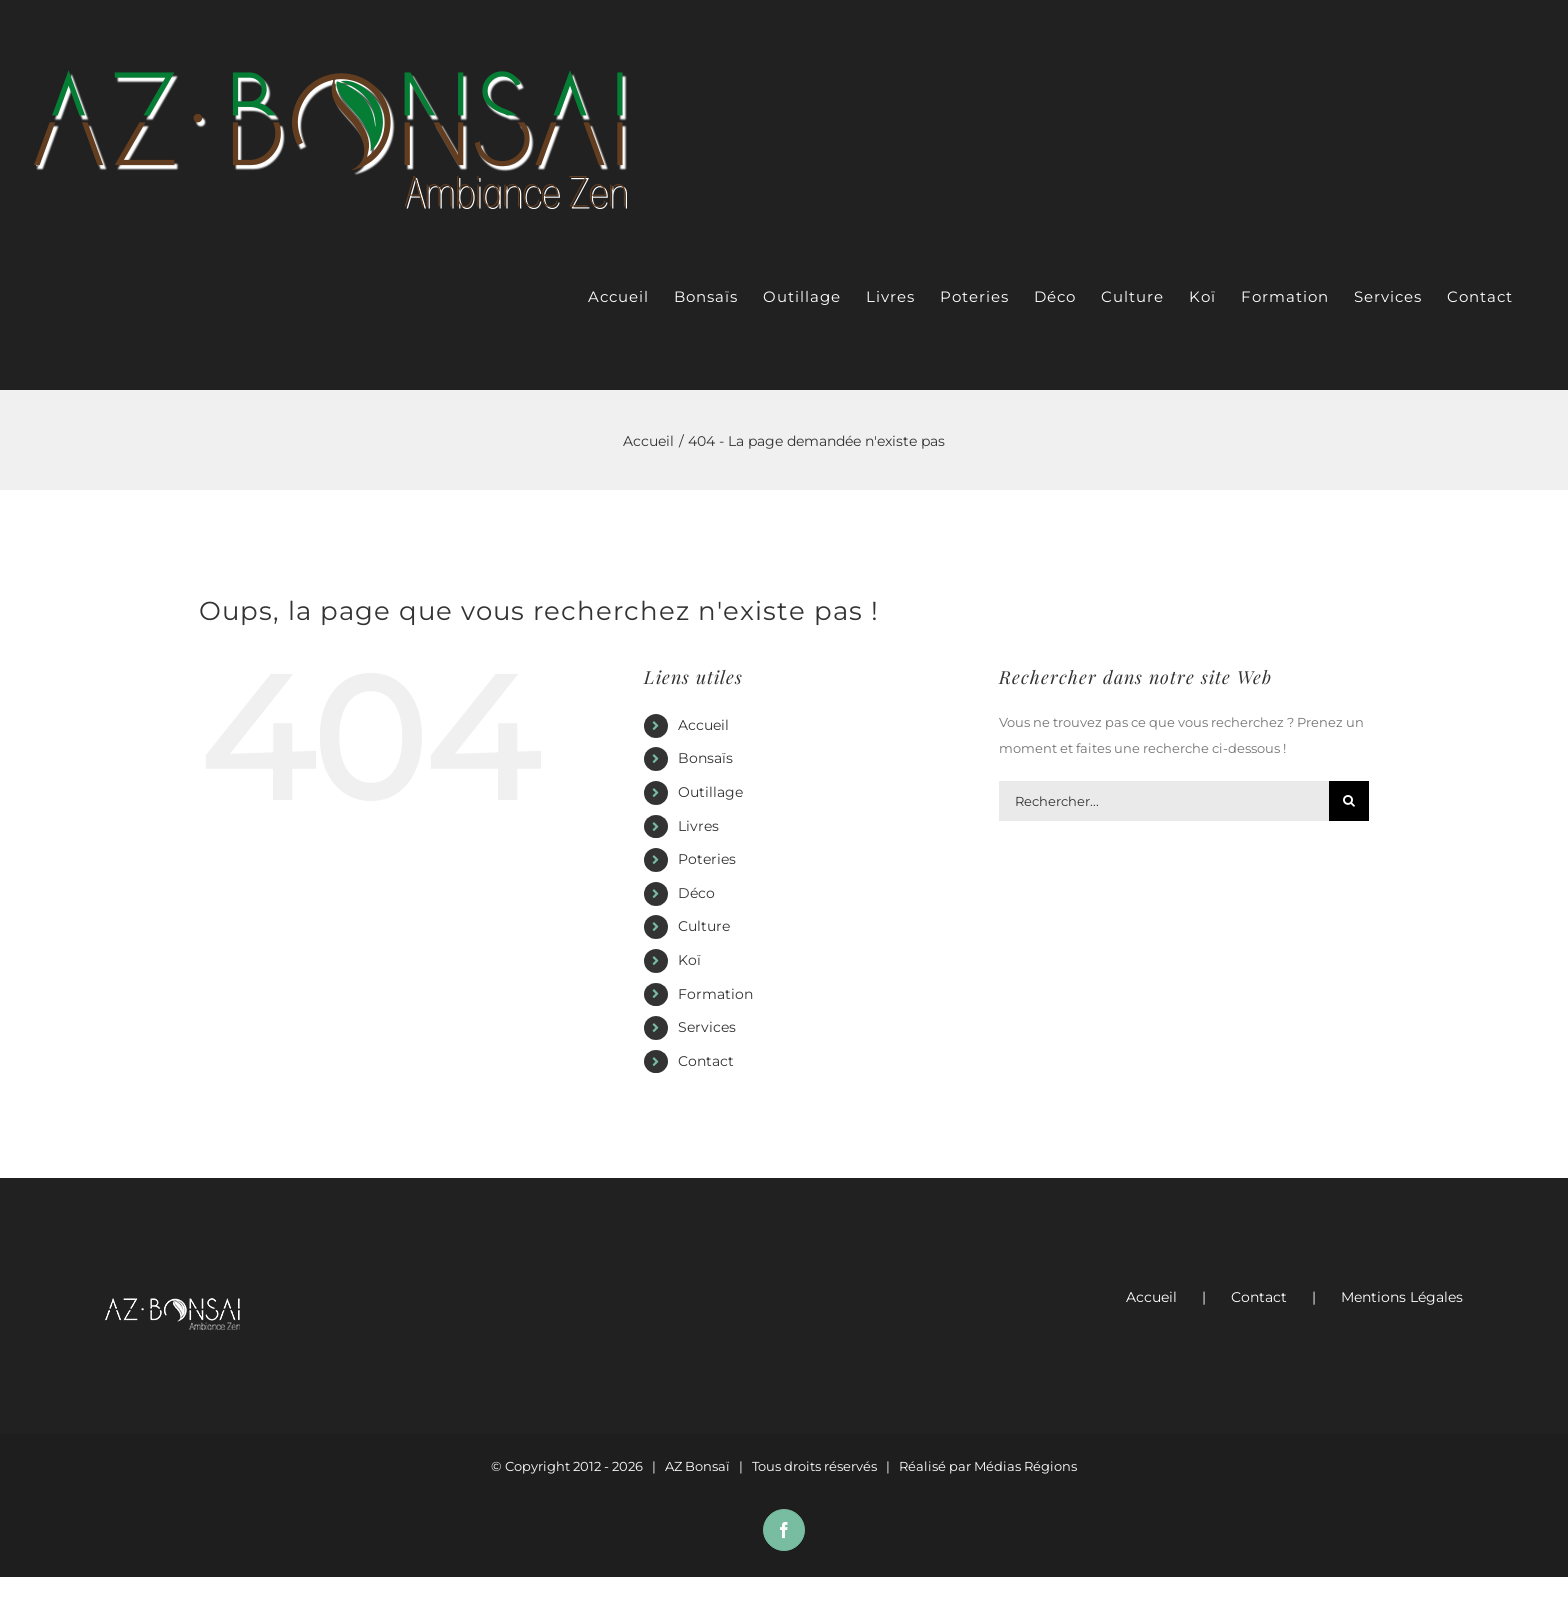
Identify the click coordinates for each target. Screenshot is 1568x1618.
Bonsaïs (705, 758)
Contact (706, 1061)
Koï (689, 960)
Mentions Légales (1402, 1297)
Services (707, 1027)
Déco (696, 893)
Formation (715, 994)
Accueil (703, 725)
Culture (704, 926)
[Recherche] (1349, 801)
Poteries (707, 859)
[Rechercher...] (1164, 801)
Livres (698, 826)
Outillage (710, 792)
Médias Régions (1025, 1466)
